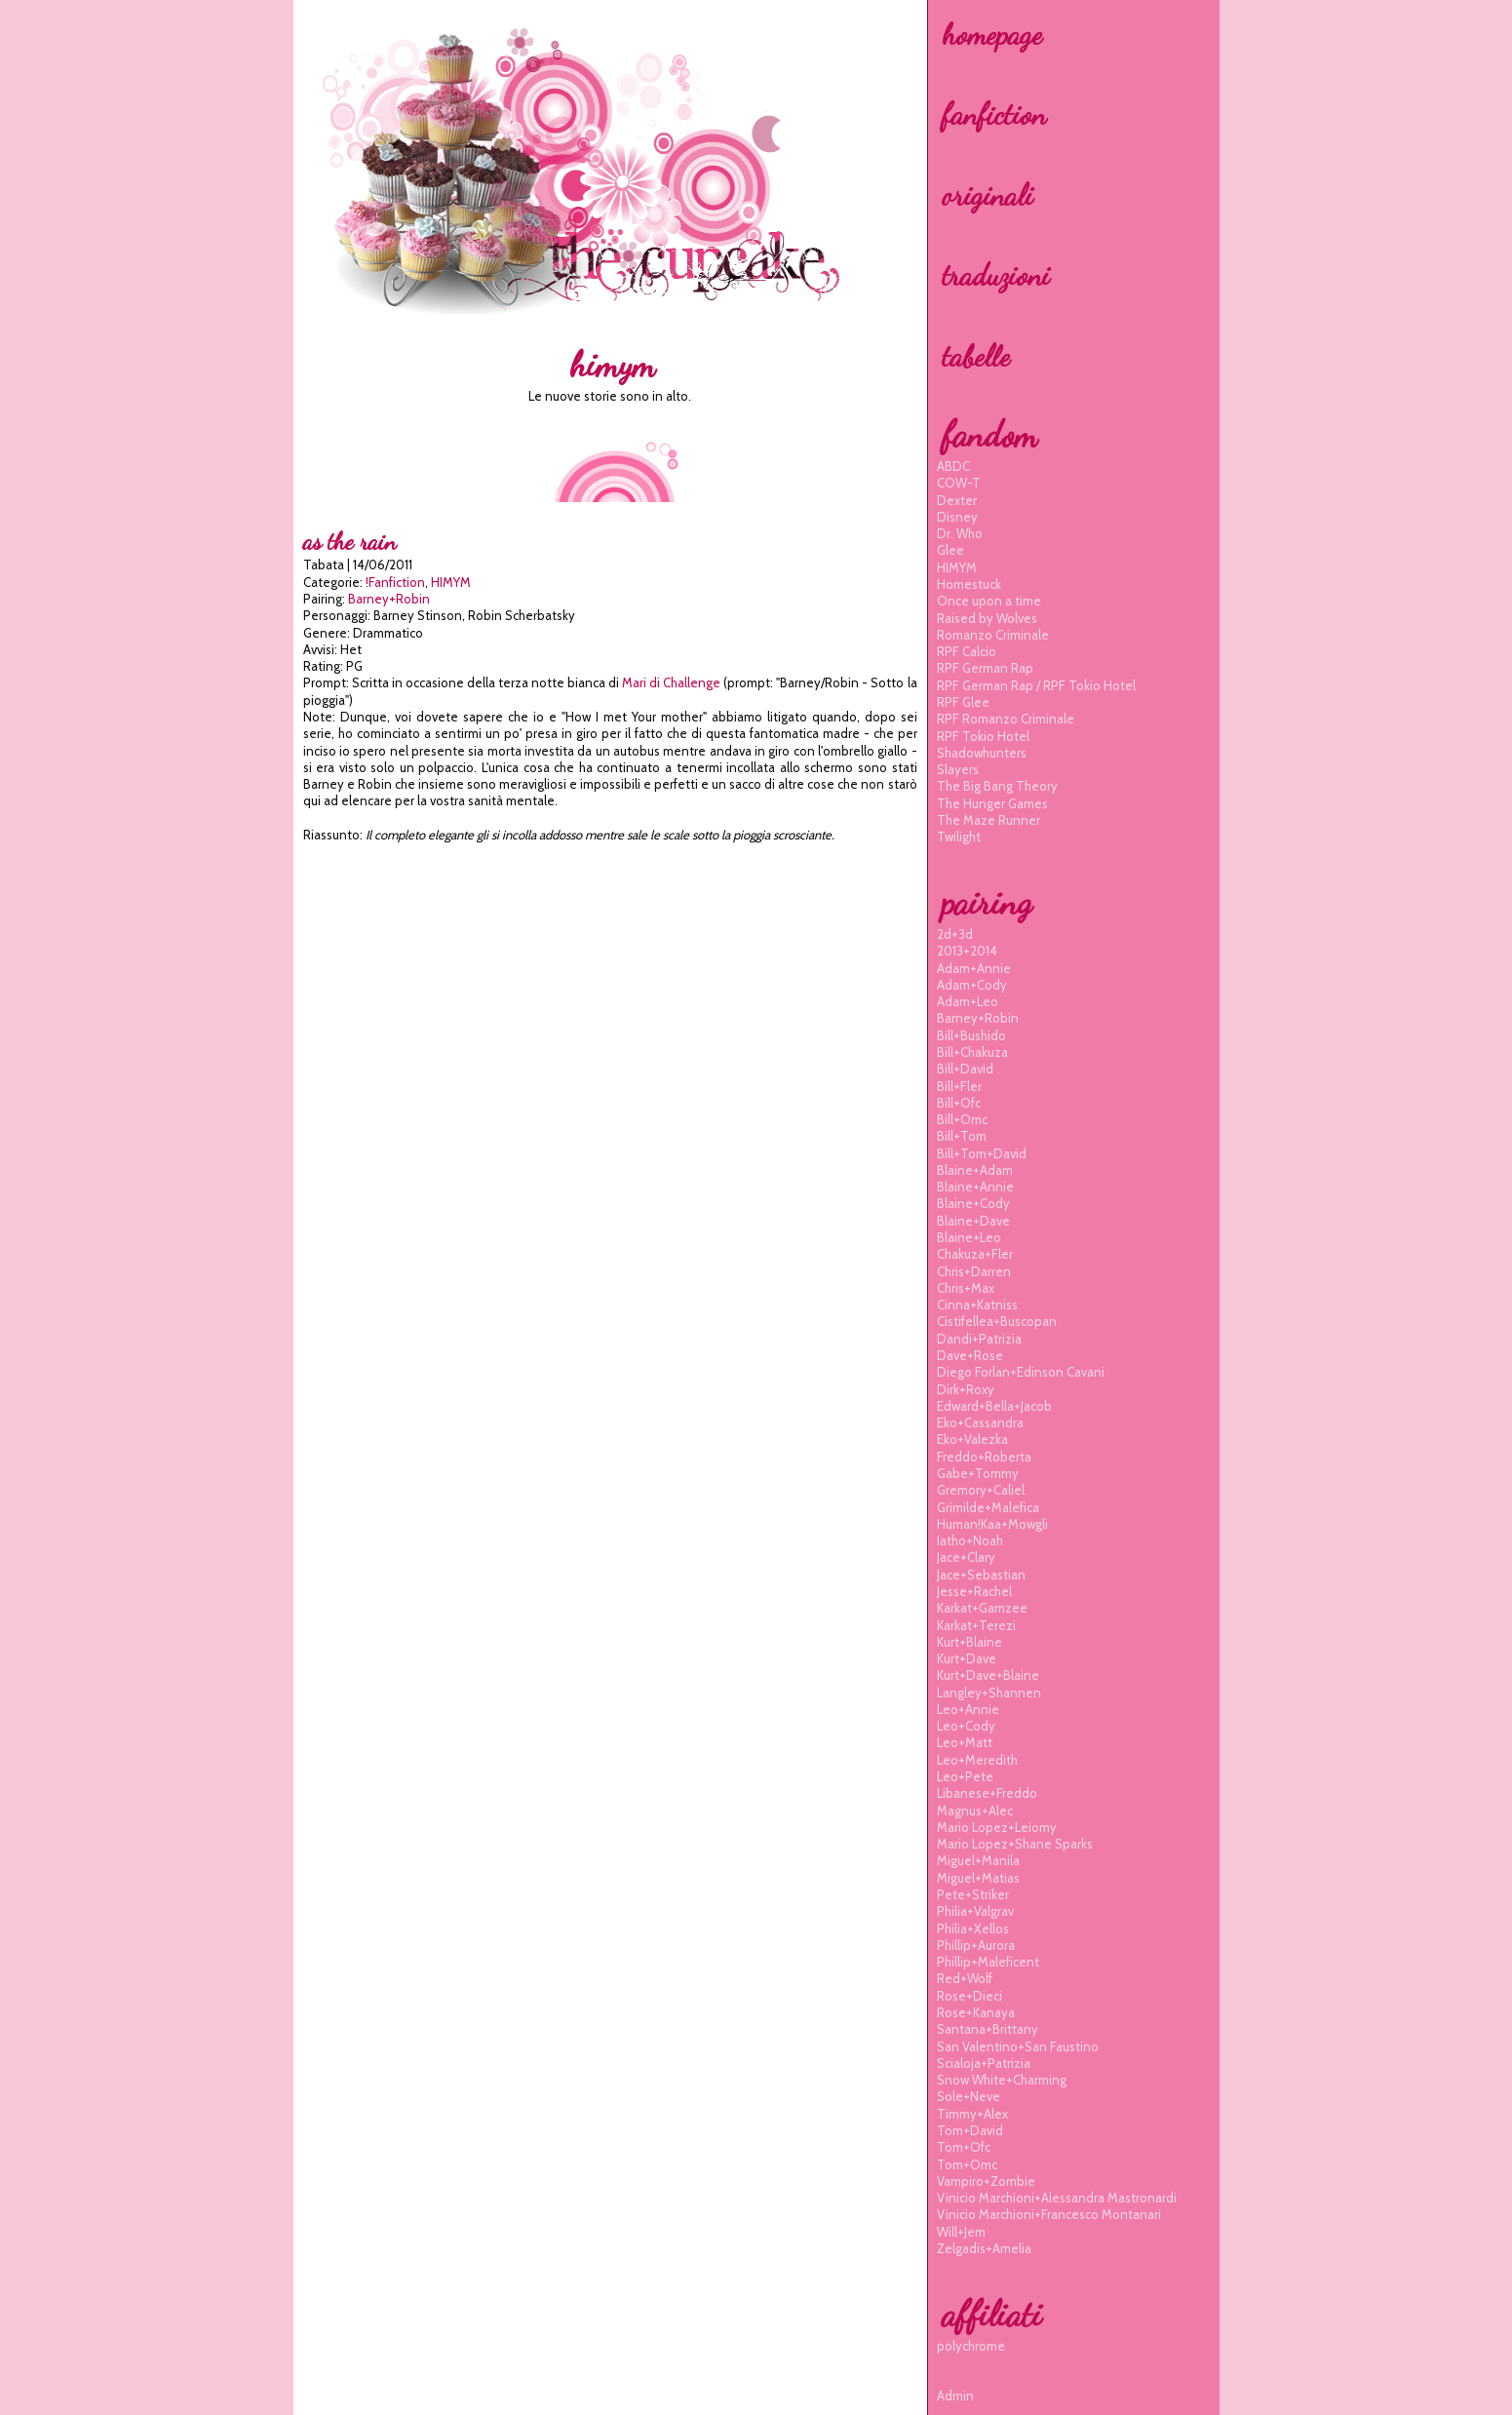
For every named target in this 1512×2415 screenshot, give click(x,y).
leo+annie (968, 1709)
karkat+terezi (976, 1625)
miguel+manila (978, 1860)
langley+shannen (989, 1692)
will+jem (961, 2232)
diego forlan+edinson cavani (1021, 1372)
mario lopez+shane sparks (1015, 1843)
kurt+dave (966, 1658)
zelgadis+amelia (984, 2248)
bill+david (965, 1068)
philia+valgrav (975, 1911)
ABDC (953, 466)
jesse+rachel (974, 1591)
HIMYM (451, 582)
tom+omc (967, 2164)
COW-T (959, 482)
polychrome (971, 2346)
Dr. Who (960, 533)
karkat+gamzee (982, 1608)
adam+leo (967, 1001)
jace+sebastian (981, 1574)
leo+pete (965, 1776)
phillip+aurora (976, 1945)
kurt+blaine (969, 1642)
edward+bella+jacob (994, 1406)
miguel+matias (978, 1878)
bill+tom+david (982, 1153)
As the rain (349, 541)
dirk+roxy (965, 1389)
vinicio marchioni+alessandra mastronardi (1057, 2197)
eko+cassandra (980, 1422)
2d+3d (955, 934)
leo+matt (964, 1742)
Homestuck (969, 584)
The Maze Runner (988, 820)
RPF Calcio (966, 651)
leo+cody (966, 1725)
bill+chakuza (972, 1052)
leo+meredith (977, 1760)
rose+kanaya (976, 2012)
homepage (992, 34)
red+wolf (964, 1978)
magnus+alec (975, 1810)
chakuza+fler (975, 1254)
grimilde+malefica (988, 1507)
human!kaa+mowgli (992, 1524)
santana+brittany (987, 2029)
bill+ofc (959, 1102)
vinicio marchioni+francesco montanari (1049, 2214)
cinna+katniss (977, 1304)
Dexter (957, 500)
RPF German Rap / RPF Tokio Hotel (1036, 685)
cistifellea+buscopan (997, 1321)
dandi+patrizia (979, 1338)
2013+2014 (967, 950)
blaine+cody (973, 1203)
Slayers (958, 769)
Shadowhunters (982, 752)
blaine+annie (975, 1186)
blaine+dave (973, 1220)
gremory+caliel (981, 1490)
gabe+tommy (978, 1473)
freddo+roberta (984, 1456)
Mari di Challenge (671, 682)
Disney (957, 517)
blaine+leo (969, 1237)
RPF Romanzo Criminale (1005, 718)
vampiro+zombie (986, 2181)
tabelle (976, 355)
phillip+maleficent (988, 1961)
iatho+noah (970, 1540)
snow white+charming (1001, 2079)
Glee (950, 550)
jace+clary (966, 1557)
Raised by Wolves (987, 618)
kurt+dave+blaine (988, 1675)
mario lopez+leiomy (997, 1827)
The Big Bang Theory (997, 786)
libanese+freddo (987, 1793)
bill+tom (962, 1136)
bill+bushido (971, 1035)
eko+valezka (972, 1439)
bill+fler (959, 1086)
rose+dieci (969, 1996)
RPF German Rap (985, 668)
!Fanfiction (395, 582)
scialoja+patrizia (983, 2063)
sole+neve (968, 2096)
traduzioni (996, 274)
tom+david (970, 2130)
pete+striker (973, 1894)
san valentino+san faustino (1018, 2046)
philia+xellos (973, 1928)
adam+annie (974, 968)
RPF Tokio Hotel (983, 736)
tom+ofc (963, 2147)
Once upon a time (989, 600)
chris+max (965, 1288)
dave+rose (970, 1355)
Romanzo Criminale (993, 635)
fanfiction (994, 114)
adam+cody (972, 985)
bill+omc (962, 1119)
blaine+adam (975, 1170)
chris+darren (974, 1271)
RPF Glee (963, 702)
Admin (955, 2395)
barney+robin (389, 598)
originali (987, 195)
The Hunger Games (992, 803)
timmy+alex (972, 2114)
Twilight (959, 836)
